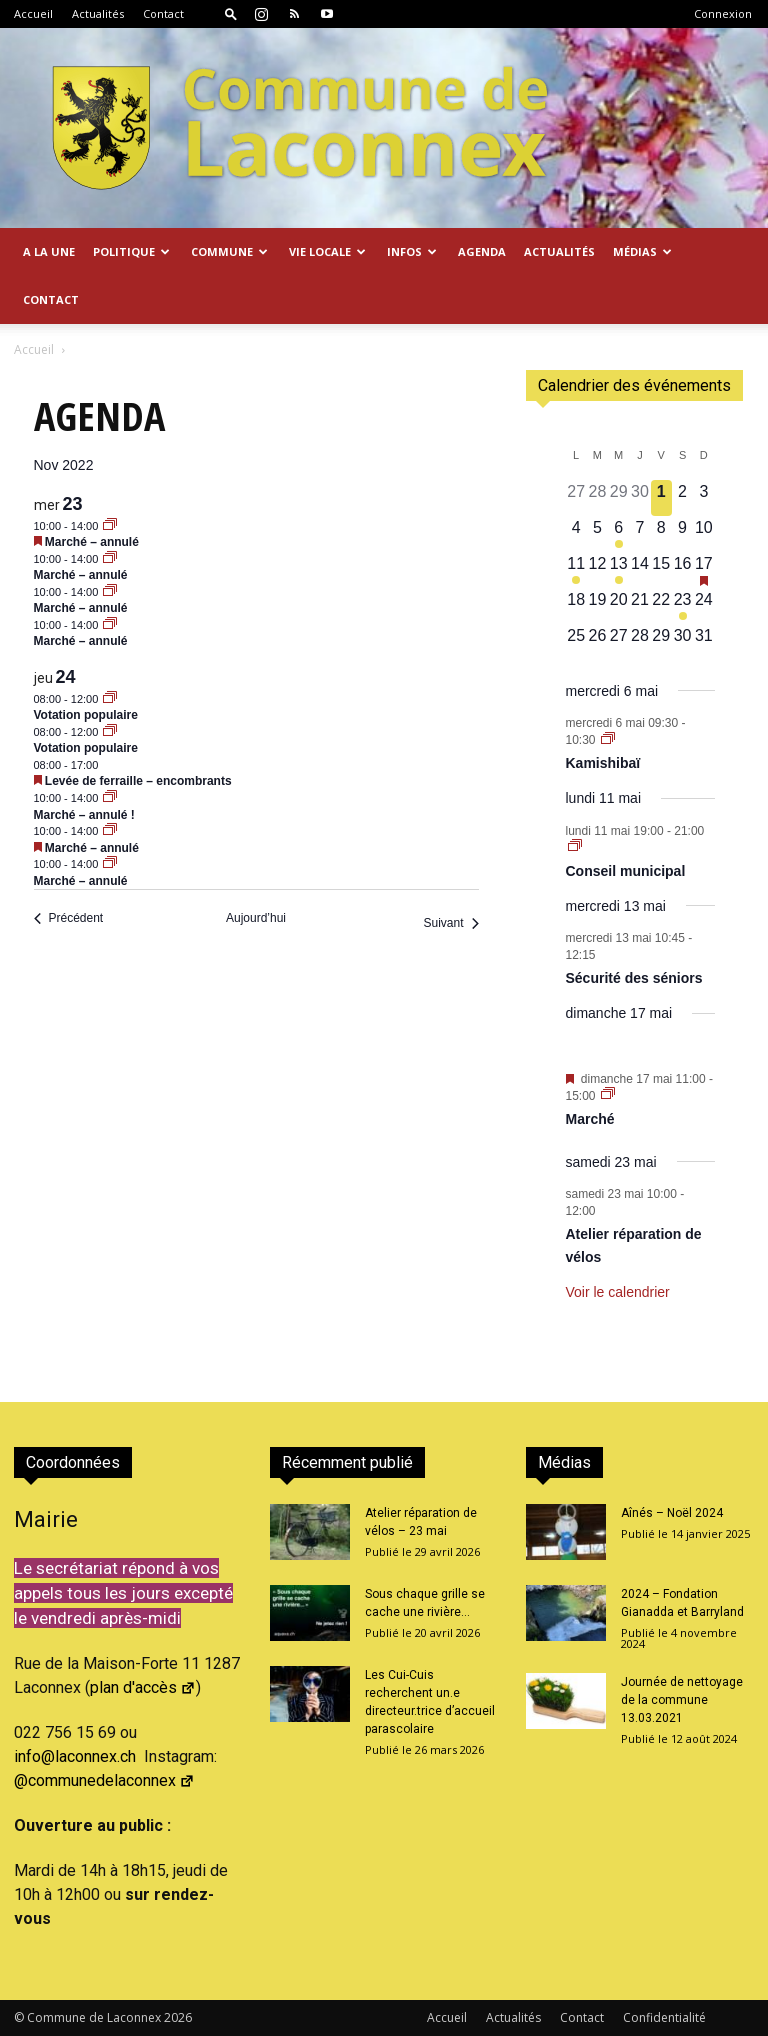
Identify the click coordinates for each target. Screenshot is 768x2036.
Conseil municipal (626, 871)
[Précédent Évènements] (69, 918)
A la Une (49, 251)
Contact (163, 13)
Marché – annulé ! (84, 815)
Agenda (482, 251)
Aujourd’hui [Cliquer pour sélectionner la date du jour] (256, 918)
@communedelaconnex (104, 1780)
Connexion (723, 13)
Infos (412, 251)
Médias (642, 251)
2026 (178, 2017)
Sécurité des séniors (634, 978)
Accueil (33, 13)
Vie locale (327, 251)
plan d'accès (143, 1687)
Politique (131, 251)
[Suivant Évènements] (450, 923)
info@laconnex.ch (75, 1756)
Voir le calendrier (618, 1292)
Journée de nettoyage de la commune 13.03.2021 (682, 1700)
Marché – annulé (92, 542)
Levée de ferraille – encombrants (138, 781)
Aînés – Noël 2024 (672, 1513)
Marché (590, 1119)
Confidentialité (664, 2017)
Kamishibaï (603, 763)
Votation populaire (86, 715)
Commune (229, 251)
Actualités (98, 13)
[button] (231, 13)
